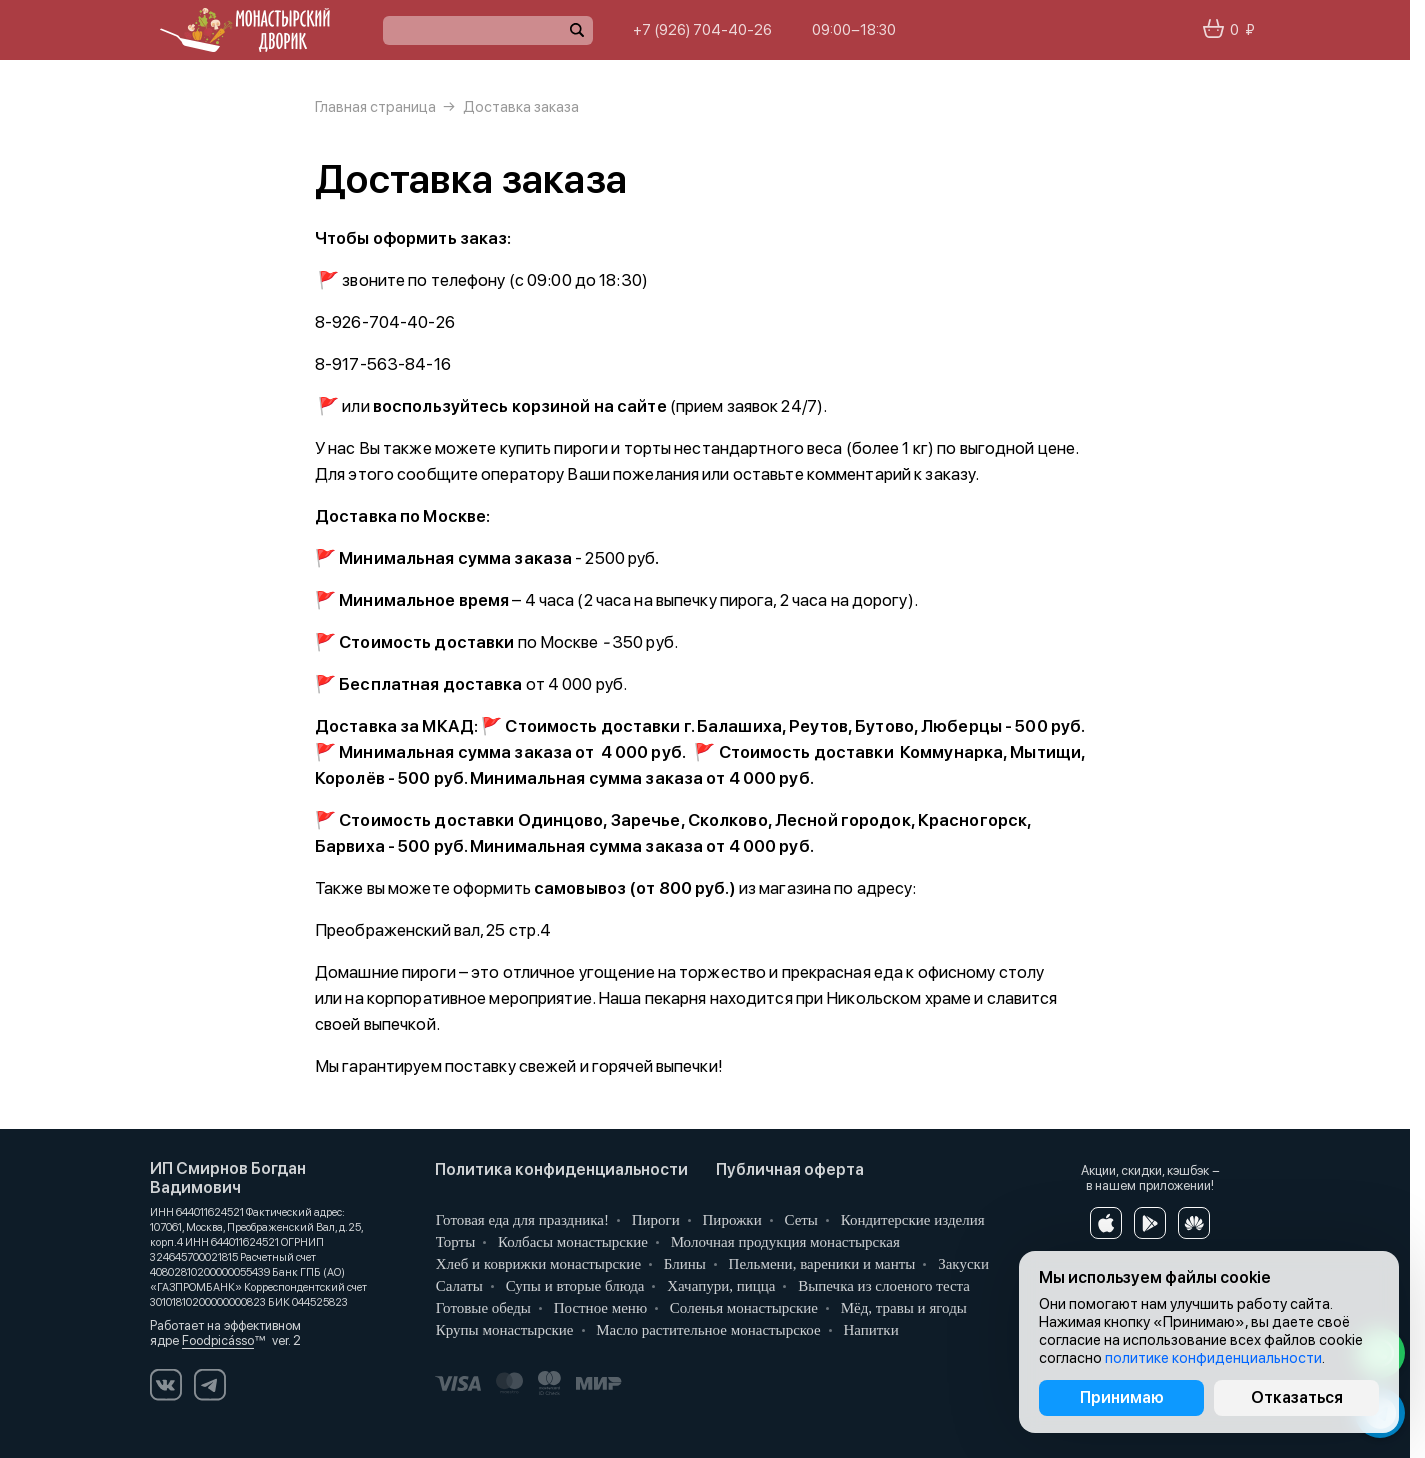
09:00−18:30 (854, 30)
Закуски (961, 1264)
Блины (683, 1264)
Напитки (869, 1330)
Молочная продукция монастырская (783, 1242)
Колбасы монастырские (571, 1242)
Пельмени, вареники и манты (820, 1264)
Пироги (654, 1220)
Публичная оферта (790, 1169)
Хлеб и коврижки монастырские (536, 1264)
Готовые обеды (481, 1308)
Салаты (457, 1286)
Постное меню (598, 1308)
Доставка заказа (521, 107)
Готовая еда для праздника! (520, 1220)
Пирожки (730, 1220)
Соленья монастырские (742, 1308)
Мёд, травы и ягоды (902, 1308)
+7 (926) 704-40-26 (702, 30)
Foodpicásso (218, 1340)
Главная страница (375, 107)
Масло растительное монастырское (707, 1330)
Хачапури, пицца (719, 1286)
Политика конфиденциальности (561, 1169)
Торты (453, 1242)
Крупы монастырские (503, 1330)
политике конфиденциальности (1213, 1358)
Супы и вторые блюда (573, 1286)
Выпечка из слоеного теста (882, 1286)
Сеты (799, 1220)
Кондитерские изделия (911, 1220)
